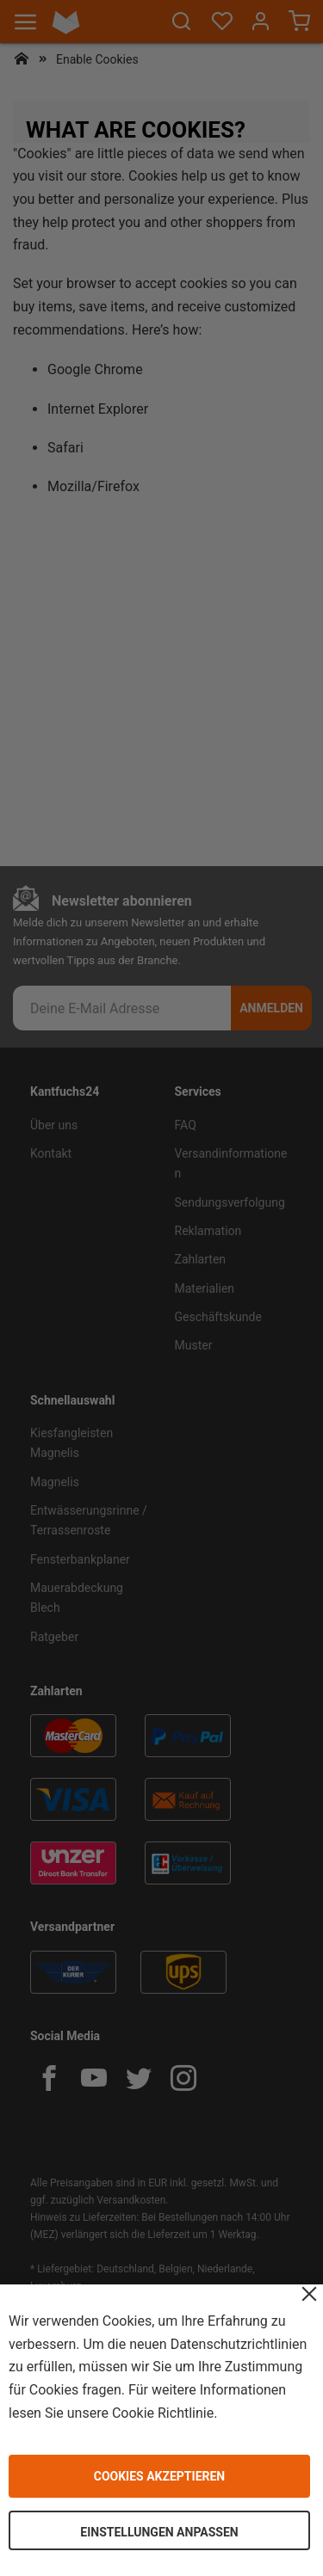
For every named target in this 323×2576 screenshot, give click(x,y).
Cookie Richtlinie (163, 2412)
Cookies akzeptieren (160, 2476)
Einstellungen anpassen (159, 2532)
